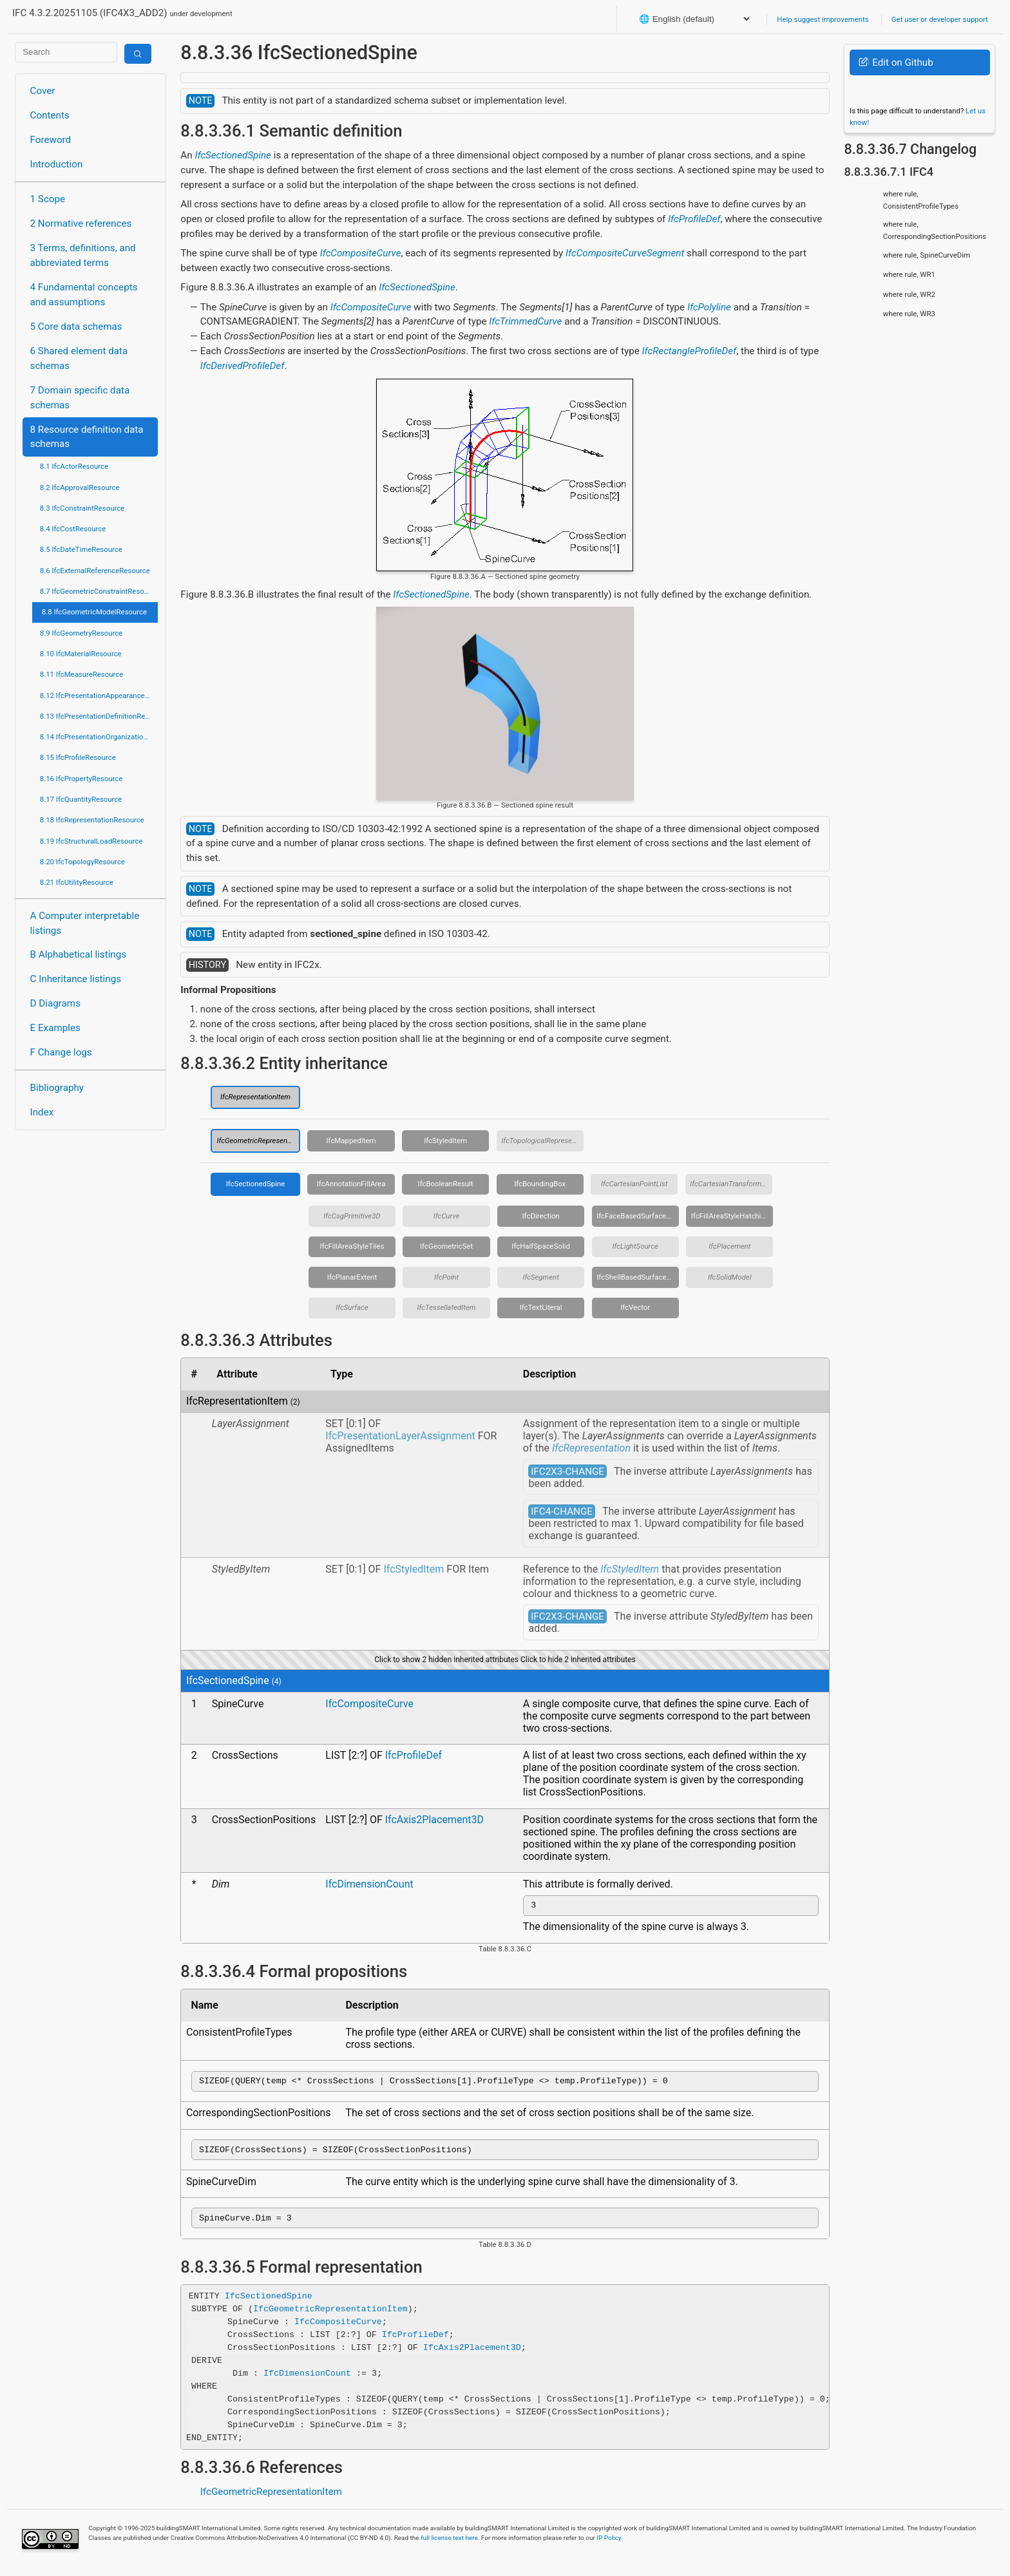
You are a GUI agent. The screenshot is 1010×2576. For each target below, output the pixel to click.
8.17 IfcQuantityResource (81, 799)
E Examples (55, 1028)
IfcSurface (352, 1307)
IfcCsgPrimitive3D (351, 1215)
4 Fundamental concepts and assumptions (84, 294)
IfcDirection (541, 1215)
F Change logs (61, 1052)
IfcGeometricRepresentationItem (258, 1140)
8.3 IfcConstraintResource (82, 508)
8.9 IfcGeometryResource (81, 633)
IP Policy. (609, 2545)
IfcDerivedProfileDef (242, 366)
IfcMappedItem (351, 1140)
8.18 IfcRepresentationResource (92, 819)
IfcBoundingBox (540, 1183)
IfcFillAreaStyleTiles (352, 1246)
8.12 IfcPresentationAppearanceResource (99, 695)
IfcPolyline (709, 307)
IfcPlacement (729, 1246)
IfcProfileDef (694, 219)
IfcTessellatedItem (446, 1307)
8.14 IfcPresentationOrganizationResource (99, 736)
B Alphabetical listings (78, 954)
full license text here (449, 2545)
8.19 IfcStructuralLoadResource (91, 841)
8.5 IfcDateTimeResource (81, 549)
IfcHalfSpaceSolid (540, 1246)
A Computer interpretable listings (85, 923)
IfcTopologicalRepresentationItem (542, 1140)
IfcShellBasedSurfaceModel (637, 1277)
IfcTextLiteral (541, 1307)
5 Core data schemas (76, 326)
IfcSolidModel (730, 1277)
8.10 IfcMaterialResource (81, 653)
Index (42, 1112)
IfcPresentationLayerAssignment (400, 1436)
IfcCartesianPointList (634, 1183)
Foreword (50, 140)
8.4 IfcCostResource (73, 528)
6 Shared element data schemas (79, 358)
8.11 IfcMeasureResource (82, 674)
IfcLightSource (635, 1246)
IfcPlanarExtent (352, 1277)
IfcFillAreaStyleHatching (730, 1215)
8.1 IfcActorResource (74, 466)
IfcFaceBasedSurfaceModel (637, 1215)
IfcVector (635, 1307)
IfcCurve (447, 1215)
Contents (50, 115)
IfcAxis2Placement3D (434, 1820)
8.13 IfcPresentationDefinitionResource (99, 716)
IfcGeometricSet (446, 1246)
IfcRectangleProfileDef (689, 351)
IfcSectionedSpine (233, 155)
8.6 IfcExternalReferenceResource (95, 570)
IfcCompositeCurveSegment (625, 253)
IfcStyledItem (445, 1140)
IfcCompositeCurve (360, 253)
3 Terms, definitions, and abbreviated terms (83, 255)
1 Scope (48, 199)
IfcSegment (540, 1277)
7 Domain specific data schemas (80, 397)
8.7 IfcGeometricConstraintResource (99, 591)
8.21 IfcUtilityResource (76, 882)
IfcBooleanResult (445, 1183)
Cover (42, 91)
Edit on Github (896, 62)
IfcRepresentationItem (255, 1096)
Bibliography (57, 1088)
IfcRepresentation (591, 1448)
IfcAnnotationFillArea (351, 1183)
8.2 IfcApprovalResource (80, 487)
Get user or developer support (939, 19)
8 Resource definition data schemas (87, 437)
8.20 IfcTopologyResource (82, 861)
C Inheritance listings (75, 979)
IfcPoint (446, 1277)
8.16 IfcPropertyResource (81, 778)
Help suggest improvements (822, 19)
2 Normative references (81, 223)
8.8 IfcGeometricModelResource (94, 611)
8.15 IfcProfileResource (78, 757)
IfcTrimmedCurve (525, 321)
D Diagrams (55, 1003)
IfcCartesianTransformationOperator (731, 1183)
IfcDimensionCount (369, 1884)
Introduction (56, 164)
